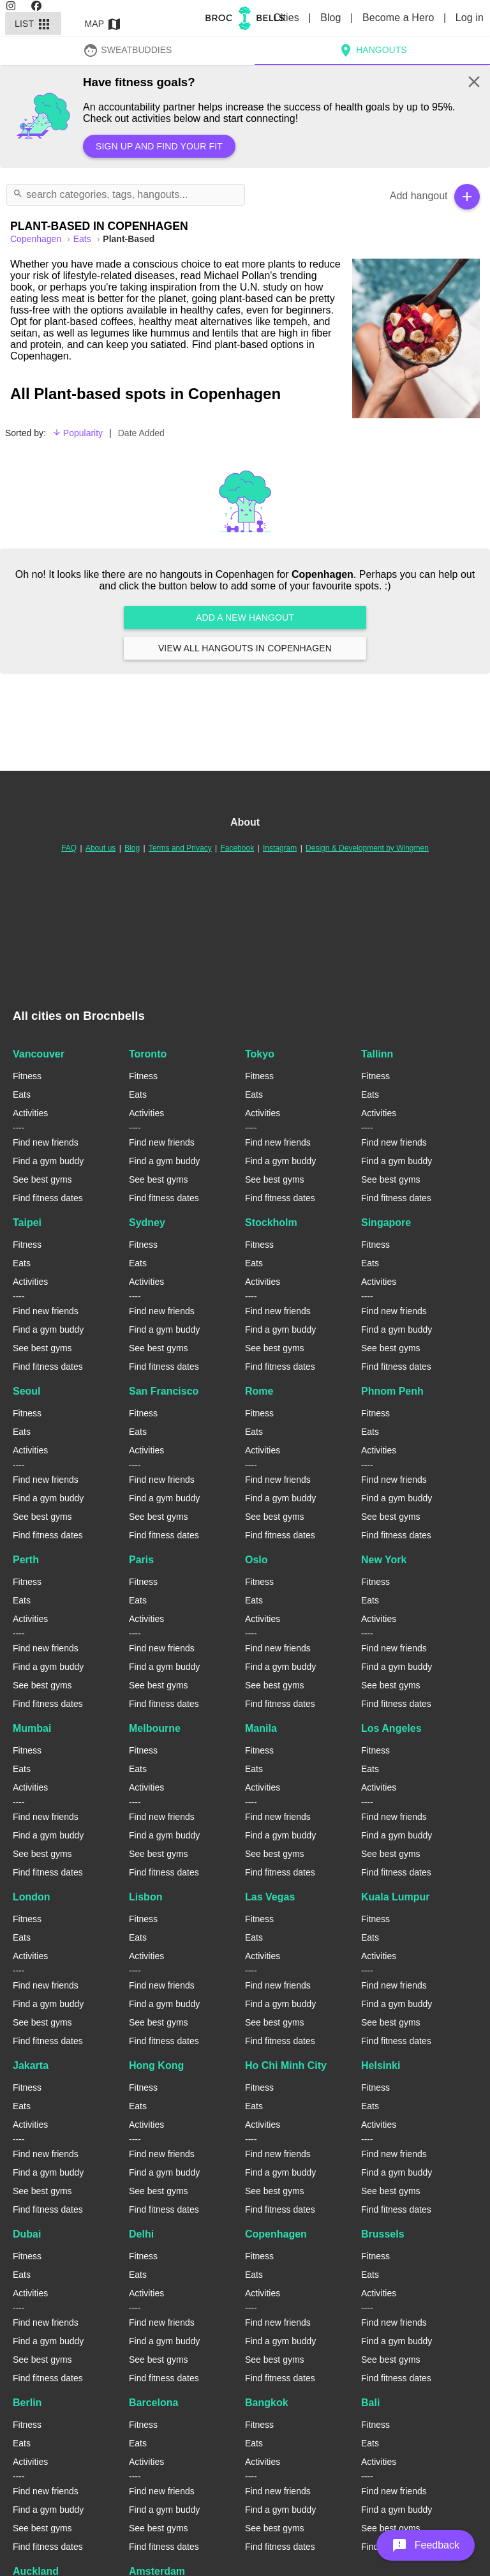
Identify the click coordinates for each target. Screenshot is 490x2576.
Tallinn (377, 1054)
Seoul (27, 1391)
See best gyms (42, 1179)
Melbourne (155, 1728)
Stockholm (271, 1222)
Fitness (27, 1076)
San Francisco (163, 1391)
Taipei (27, 1222)
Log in (470, 17)
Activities (30, 1113)
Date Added (141, 433)
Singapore (386, 1222)
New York (383, 1559)
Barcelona (153, 2402)
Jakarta (30, 2065)
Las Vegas (270, 1896)
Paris (141, 1559)
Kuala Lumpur (395, 1896)
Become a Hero (399, 17)
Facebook (237, 848)
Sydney (147, 1222)
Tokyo (259, 1054)
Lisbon (145, 1896)
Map (103, 23)
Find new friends (45, 1142)
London (31, 1896)
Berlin (27, 2402)
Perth (26, 1559)
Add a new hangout (245, 617)
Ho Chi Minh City (286, 2065)
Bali (370, 2402)
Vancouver (38, 1054)
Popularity (77, 433)
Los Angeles (391, 1728)
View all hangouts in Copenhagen (245, 648)
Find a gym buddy (48, 1161)
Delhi (141, 2234)
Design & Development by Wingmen (367, 848)
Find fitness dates (48, 1198)
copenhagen (37, 239)
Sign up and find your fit (159, 146)
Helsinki (380, 2065)
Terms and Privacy (180, 848)
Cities (287, 17)
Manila (261, 1728)
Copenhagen (276, 2234)
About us (100, 848)
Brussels (383, 2234)
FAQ (69, 848)
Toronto (148, 1054)
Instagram (280, 848)
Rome (259, 1391)
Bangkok (266, 2402)
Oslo (256, 1559)
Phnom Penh (392, 1391)
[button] (425, 2545)
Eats (83, 239)
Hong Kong (156, 2065)
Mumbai (32, 1728)
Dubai (27, 2234)
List (33, 23)
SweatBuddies (127, 49)
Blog (332, 17)
